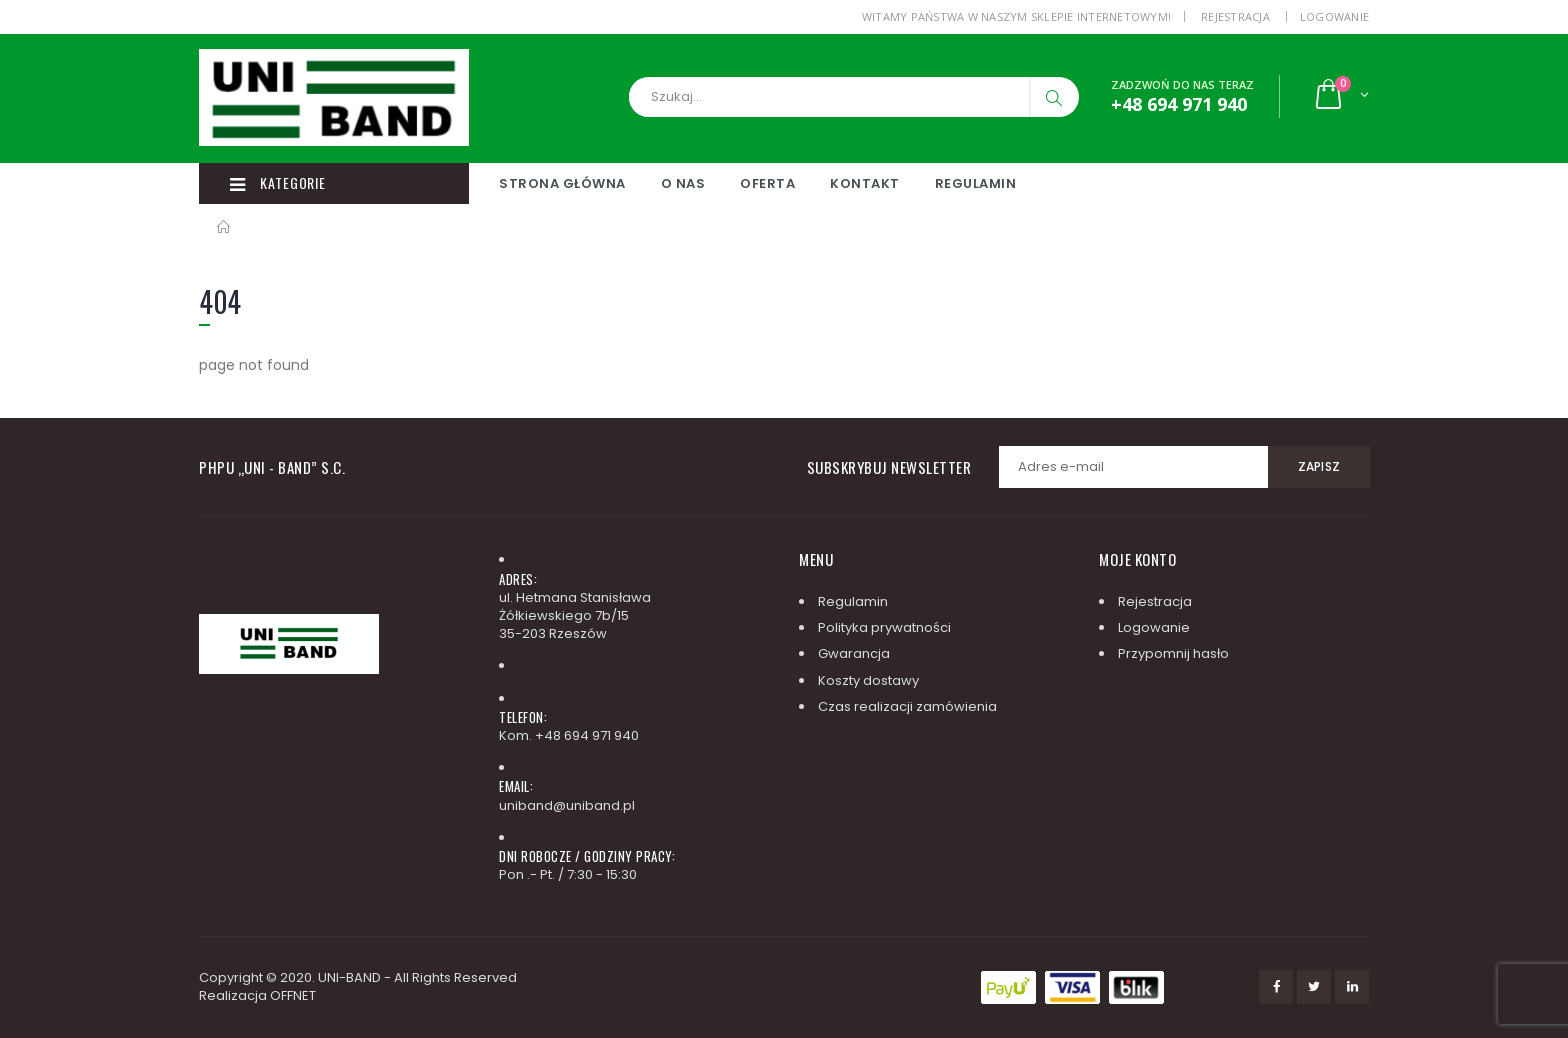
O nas (683, 183)
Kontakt (865, 183)
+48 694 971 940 (587, 735)
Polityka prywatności (884, 627)
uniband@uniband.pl (567, 805)
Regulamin (976, 183)
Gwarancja (854, 653)
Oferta (767, 183)
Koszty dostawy (868, 680)
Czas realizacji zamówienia (907, 706)
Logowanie (1334, 16)
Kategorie (277, 183)
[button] (1340, 96)
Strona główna (562, 183)
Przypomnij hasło (1173, 653)
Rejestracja (1235, 16)
